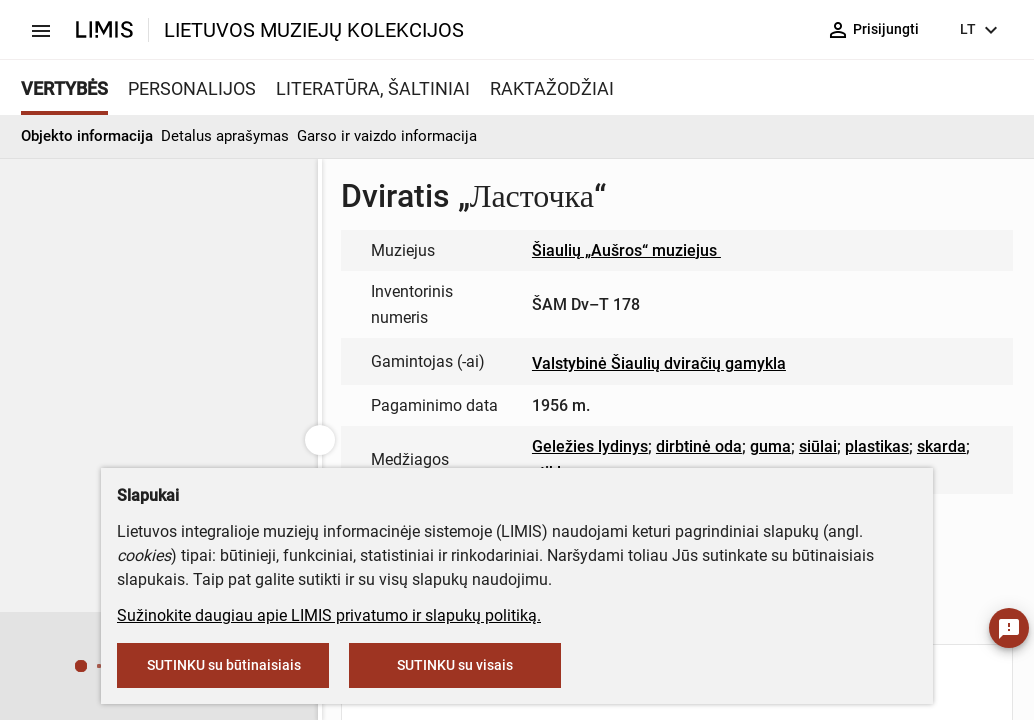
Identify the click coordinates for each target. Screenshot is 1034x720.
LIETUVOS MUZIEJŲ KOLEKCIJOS (314, 30)
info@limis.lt (423, 408)
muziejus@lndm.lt (425, 256)
